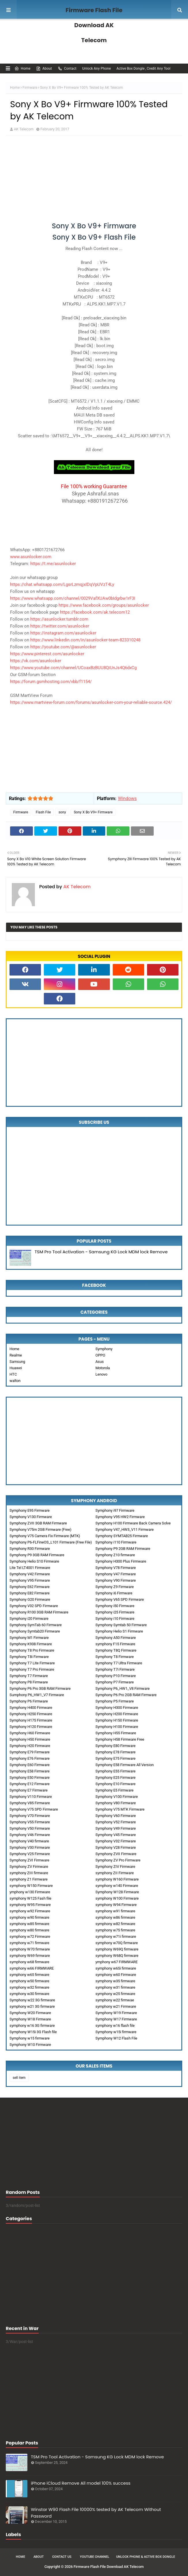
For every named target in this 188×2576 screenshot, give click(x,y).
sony (62, 812)
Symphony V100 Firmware (116, 1796)
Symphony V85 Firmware (30, 1803)
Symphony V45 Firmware (115, 1835)
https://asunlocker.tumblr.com (59, 619)
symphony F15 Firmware (115, 1644)
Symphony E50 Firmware (30, 1777)
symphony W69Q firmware (116, 1949)
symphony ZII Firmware (114, 1873)
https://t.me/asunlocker (53, 563)
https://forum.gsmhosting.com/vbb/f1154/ (51, 681)
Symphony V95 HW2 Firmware (120, 1517)
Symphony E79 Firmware (30, 1752)
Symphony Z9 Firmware (114, 1587)
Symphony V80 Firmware (115, 1803)
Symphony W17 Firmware (116, 2019)
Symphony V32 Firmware (115, 1841)
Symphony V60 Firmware (115, 1815)
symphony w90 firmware (29, 1917)
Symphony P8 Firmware (29, 1682)
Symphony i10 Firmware (114, 1618)
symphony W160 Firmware (117, 1879)
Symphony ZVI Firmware (29, 1860)
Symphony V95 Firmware (30, 1580)
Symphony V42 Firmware (30, 1574)
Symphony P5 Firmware (114, 1701)
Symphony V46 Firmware (30, 1835)
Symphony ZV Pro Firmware (117, 1860)
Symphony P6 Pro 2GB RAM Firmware (126, 1695)
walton (15, 1380)
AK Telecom (23, 129)
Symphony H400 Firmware (31, 1707)
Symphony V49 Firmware (115, 1828)
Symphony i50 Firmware (114, 1606)
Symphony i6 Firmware (113, 1593)
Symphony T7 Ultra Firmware (118, 1663)
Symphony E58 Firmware (30, 1771)
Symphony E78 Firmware (115, 1752)
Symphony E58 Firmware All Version (124, 1765)
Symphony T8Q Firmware (115, 1650)
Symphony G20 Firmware (30, 1599)
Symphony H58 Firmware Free (119, 1739)
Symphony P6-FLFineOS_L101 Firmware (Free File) (51, 1542)
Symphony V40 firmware (29, 1841)
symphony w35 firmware (115, 1981)
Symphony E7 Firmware (29, 1790)
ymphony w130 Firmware (30, 1892)
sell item (19, 2078)
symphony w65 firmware (29, 1974)
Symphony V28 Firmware (115, 1847)
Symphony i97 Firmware (114, 1510)
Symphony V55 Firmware (30, 1822)
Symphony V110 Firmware (31, 1796)
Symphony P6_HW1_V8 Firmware (122, 1688)
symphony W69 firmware (30, 1955)
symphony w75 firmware (115, 1930)
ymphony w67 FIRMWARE (116, 1962)
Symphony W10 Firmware (30, 2044)
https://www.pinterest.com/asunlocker (47, 653)
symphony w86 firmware (115, 1917)
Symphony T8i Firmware (29, 1657)
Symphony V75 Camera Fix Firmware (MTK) (45, 1536)
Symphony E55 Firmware (115, 1771)
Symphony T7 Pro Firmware (32, 1669)
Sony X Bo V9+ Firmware (93, 812)
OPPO (100, 1355)
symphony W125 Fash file (30, 1898)
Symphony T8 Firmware (114, 1657)
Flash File (43, 812)
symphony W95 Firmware (30, 1905)
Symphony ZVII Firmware (115, 1854)
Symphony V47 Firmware (115, 1574)
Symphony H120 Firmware (31, 1726)
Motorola (102, 1368)
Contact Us (62, 2557)
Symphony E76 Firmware (30, 1758)
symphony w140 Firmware (116, 1885)
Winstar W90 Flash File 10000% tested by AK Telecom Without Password (96, 2512)
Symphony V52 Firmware (115, 1822)
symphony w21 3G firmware (32, 2006)
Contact (67, 68)
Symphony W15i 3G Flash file (33, 2032)
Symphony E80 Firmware (115, 1746)
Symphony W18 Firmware (30, 2019)
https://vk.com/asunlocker (35, 660)
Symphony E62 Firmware (30, 1587)
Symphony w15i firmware (115, 2032)
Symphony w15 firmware (30, 2038)
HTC (13, 1374)
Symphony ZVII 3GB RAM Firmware (38, 1523)
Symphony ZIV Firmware (115, 1866)
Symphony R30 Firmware (30, 1548)
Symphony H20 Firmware (30, 1746)
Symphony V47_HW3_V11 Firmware (124, 1529)
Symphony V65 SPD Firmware (119, 1599)
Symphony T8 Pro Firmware (32, 1650)
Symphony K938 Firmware (31, 1644)
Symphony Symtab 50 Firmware (121, 1625)
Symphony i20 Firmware (29, 1618)
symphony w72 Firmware (30, 1936)
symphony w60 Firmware (115, 1974)
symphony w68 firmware (29, 1962)
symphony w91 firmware (115, 1911)
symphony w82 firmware (115, 1924)
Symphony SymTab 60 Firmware (36, 1625)
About (44, 68)
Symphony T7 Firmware (29, 1676)
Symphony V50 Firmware (30, 1828)
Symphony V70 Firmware (30, 1815)
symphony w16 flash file (115, 2025)
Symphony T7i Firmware (115, 1669)
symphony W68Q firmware (116, 1955)
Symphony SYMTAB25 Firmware (121, 1536)
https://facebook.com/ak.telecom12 (95, 612)
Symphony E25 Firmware (115, 1777)
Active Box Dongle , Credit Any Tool (143, 68)
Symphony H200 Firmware (116, 1714)
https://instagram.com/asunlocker (63, 633)
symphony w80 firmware (29, 1930)
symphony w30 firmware (29, 1994)
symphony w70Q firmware (116, 1943)
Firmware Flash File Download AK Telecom (94, 25)
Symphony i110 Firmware (115, 1542)
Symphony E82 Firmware (30, 1593)
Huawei (16, 1368)
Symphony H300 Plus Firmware (120, 1561)
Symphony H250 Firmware (31, 1714)
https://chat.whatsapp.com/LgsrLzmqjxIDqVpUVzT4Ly (62, 584)
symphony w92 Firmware (30, 1911)
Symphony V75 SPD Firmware (34, 1809)
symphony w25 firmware (115, 1994)
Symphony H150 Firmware (116, 1720)
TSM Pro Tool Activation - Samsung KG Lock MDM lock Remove (101, 1252)
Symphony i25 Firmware (114, 1612)
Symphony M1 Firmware (29, 1637)
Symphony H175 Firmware (31, 1720)
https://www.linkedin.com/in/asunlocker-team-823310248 (85, 640)
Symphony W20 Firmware (30, 2013)
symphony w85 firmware (29, 1924)
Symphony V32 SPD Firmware (34, 1606)
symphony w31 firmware (115, 1987)
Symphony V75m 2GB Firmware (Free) (41, 1529)
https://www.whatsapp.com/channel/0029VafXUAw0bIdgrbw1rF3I (72, 598)
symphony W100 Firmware (117, 1898)
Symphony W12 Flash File (116, 2038)
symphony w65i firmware (115, 1968)
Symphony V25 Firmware (30, 1854)
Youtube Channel (94, 2557)
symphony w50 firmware (29, 1981)
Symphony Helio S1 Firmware (119, 1631)
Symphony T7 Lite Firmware (32, 1663)
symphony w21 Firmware (115, 2006)
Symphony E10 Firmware (115, 1784)
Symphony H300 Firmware (116, 1707)
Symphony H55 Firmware (115, 1733)
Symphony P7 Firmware (114, 1682)
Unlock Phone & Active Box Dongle (145, 2557)
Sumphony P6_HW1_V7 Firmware (37, 1695)
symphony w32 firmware (29, 1987)
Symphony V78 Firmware (115, 1567)
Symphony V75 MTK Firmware (119, 1809)
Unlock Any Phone (96, 68)
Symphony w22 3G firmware (32, 2000)
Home (22, 68)
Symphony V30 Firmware (30, 1847)
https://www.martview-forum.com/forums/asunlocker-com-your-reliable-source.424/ (91, 702)
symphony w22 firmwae (114, 2000)
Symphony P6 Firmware (29, 1701)
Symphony (103, 1349)
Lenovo (101, 1374)
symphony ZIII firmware (29, 1873)
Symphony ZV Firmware (29, 1866)
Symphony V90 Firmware (115, 1580)
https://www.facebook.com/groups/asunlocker (104, 605)
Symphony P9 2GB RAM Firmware (122, 1548)
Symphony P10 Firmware (115, 1676)
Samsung (17, 1361)
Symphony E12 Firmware (30, 1784)
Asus (99, 1361)
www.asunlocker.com (30, 556)
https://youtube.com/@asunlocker (63, 646)
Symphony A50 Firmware (115, 1637)
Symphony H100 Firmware (116, 1726)
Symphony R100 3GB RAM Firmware (39, 1612)
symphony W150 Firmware (31, 1885)
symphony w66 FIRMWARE (32, 1968)
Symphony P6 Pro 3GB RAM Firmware (40, 1688)
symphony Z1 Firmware (29, 1879)
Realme (16, 1355)
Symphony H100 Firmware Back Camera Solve (133, 1523)
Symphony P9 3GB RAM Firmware (37, 1555)
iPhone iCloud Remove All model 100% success (80, 2483)
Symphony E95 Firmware (30, 1510)
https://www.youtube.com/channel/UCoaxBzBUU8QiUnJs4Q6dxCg (73, 667)
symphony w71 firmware (29, 1943)
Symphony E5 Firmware (114, 1790)
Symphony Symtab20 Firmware (35, 1631)
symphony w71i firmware (115, 1936)
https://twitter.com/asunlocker (59, 626)
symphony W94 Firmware (116, 1905)
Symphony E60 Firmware (30, 1765)
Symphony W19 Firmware (116, 2013)
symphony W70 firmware (30, 1949)
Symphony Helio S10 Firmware (34, 1561)
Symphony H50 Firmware (30, 1739)
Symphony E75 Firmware (115, 1758)
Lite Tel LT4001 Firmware (30, 1567)
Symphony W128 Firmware (117, 1892)
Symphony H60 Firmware (30, 1733)
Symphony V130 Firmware (31, 1517)
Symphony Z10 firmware (115, 1555)
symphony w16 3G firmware (32, 2025)
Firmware (29, 88)
